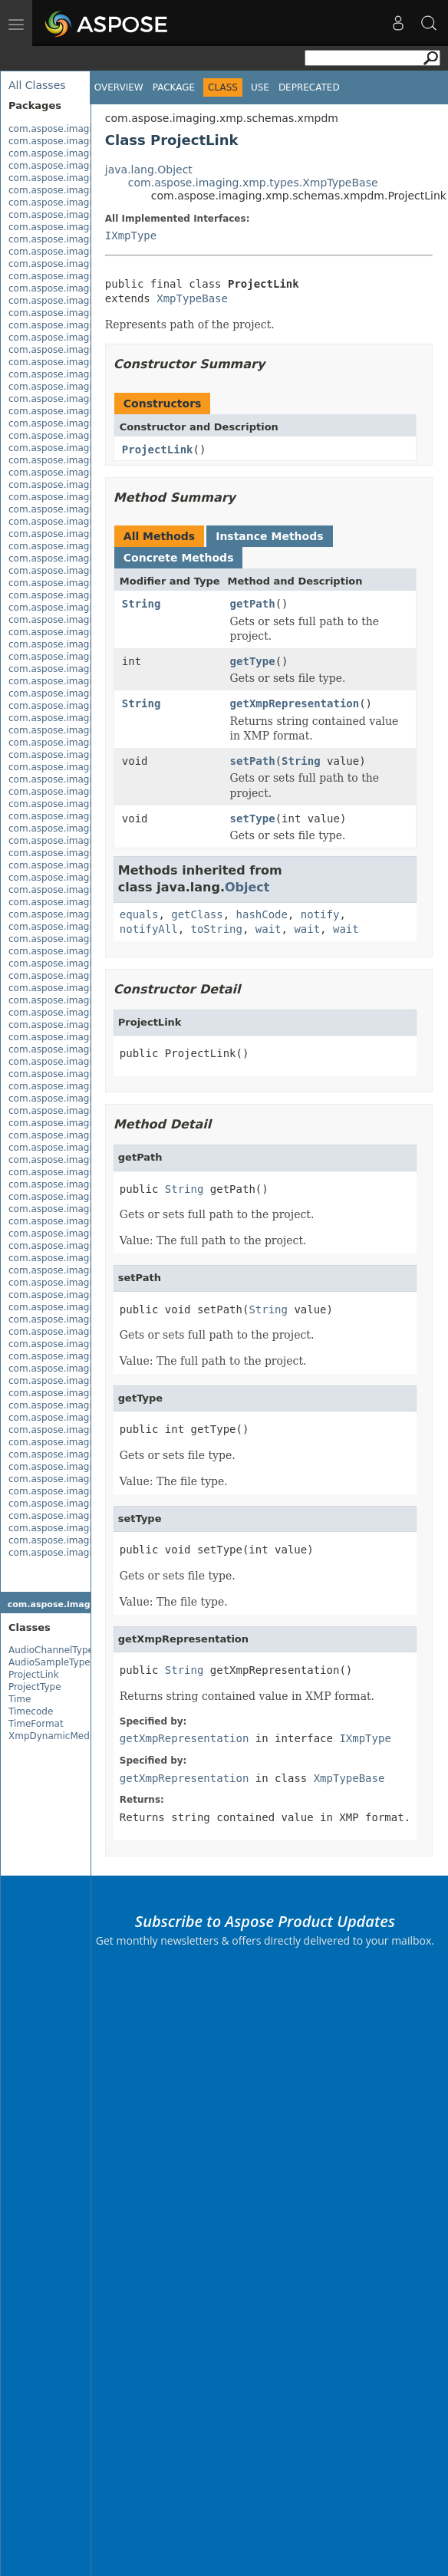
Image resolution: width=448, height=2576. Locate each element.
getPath (252, 604)
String (141, 604)
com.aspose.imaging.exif (66, 239)
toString (216, 929)
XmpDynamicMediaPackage (72, 1736)
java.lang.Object (149, 169)
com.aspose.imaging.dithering (78, 214)
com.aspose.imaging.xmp (67, 1331)
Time (19, 1699)
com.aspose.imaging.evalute (74, 227)
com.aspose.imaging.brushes (75, 165)
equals (139, 914)
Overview (118, 87)
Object (247, 887)
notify (320, 914)
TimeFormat (36, 1723)
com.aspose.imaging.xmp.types (81, 1430)
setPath (252, 761)
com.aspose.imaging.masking (77, 1209)
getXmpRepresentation (295, 703)
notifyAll (149, 929)
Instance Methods (269, 536)
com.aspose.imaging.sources (75, 1319)
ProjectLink (33, 1674)
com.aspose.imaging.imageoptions (88, 1184)
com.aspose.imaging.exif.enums (82, 251)
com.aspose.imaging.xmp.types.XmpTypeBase (253, 182)
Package (174, 87)
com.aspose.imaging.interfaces (80, 1196)
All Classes (37, 85)
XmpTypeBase (192, 298)
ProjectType (34, 1687)
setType (252, 818)
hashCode (262, 914)
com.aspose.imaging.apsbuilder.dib (89, 141)
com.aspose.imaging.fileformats (82, 276)
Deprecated (309, 87)
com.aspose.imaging (56, 129)
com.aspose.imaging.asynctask (80, 153)
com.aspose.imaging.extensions (82, 264)
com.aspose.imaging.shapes (73, 1295)
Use (260, 87)
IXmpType (130, 235)
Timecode (30, 1711)
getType (252, 661)
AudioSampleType (49, 1662)
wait (268, 929)
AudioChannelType (51, 1650)
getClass (196, 914)
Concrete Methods (179, 558)
